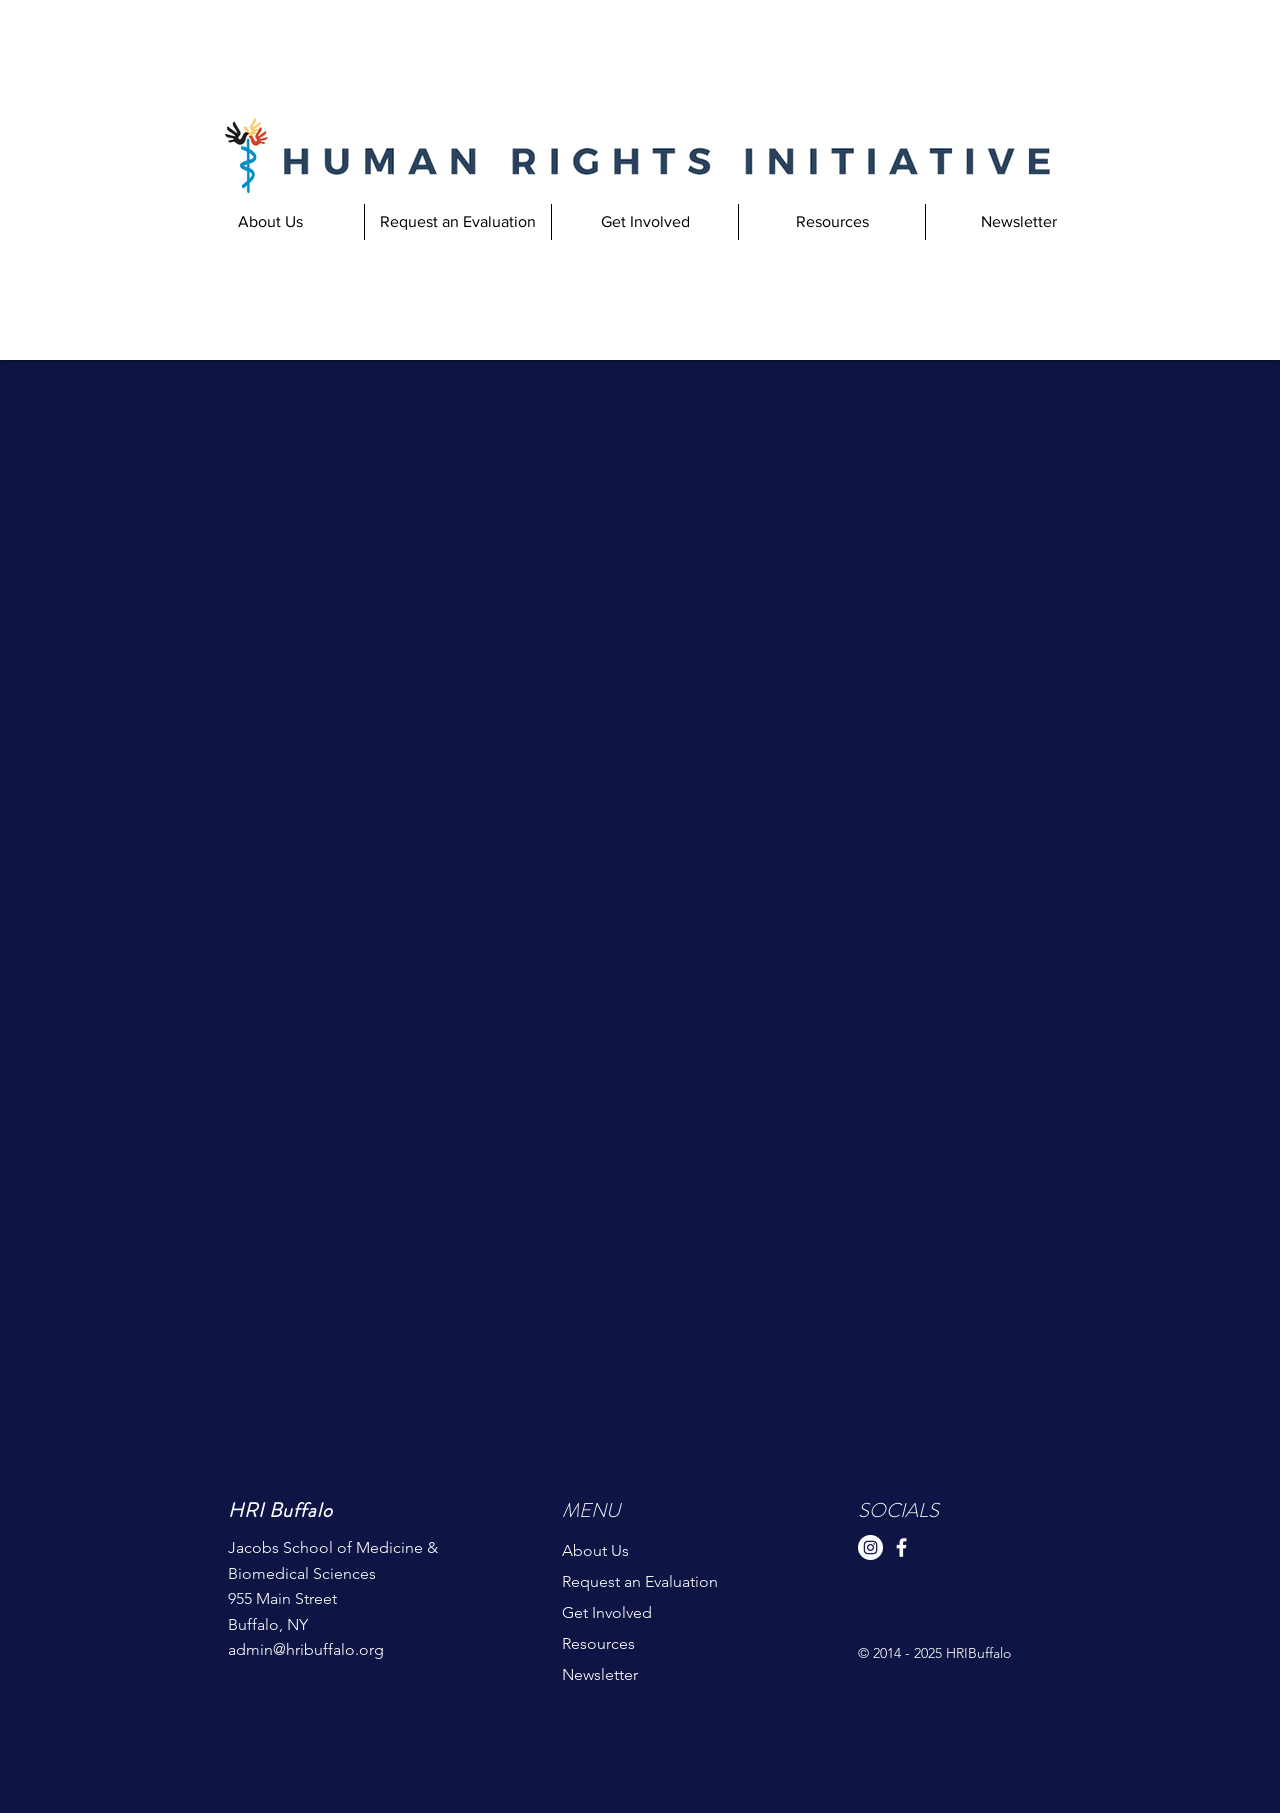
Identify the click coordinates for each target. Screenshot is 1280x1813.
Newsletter (600, 1674)
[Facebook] (901, 1547)
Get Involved (607, 1612)
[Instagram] (870, 1547)
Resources (598, 1643)
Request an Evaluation (640, 1581)
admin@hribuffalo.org (306, 1649)
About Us (595, 1550)
